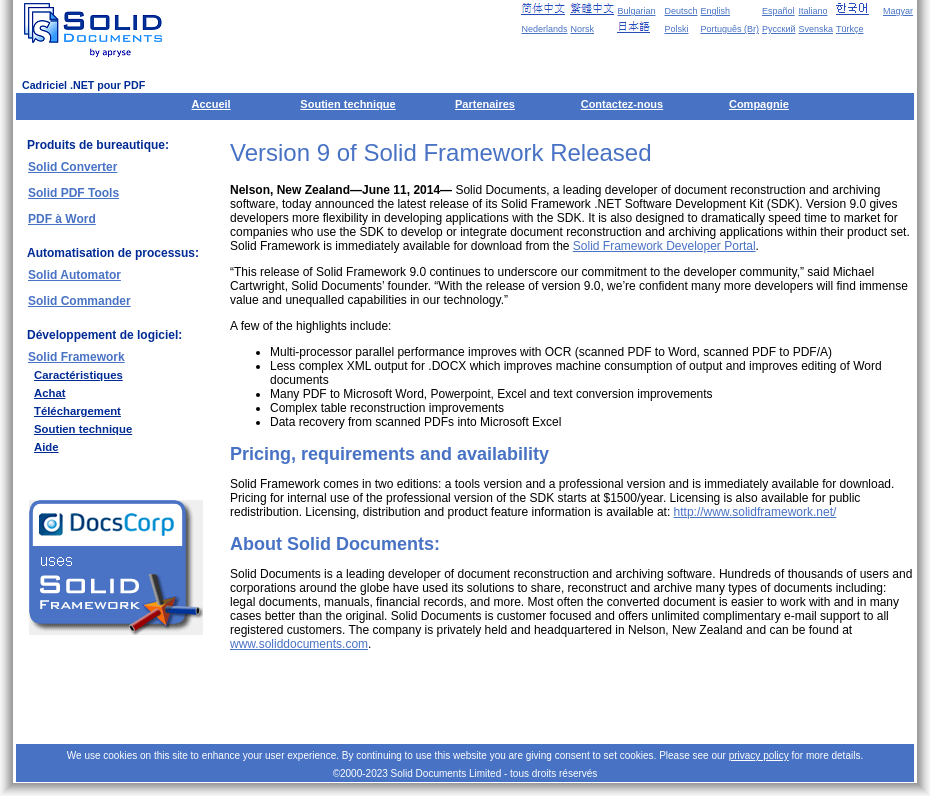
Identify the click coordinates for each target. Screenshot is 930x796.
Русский (778, 29)
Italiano (812, 11)
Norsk (582, 29)
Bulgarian (636, 11)
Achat (49, 393)
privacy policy (759, 755)
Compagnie (759, 104)
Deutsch (680, 11)
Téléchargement (77, 411)
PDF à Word (62, 219)
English (716, 11)
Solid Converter (72, 167)
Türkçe (850, 29)
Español (778, 11)
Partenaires (485, 104)
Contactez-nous (622, 104)
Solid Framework (76, 357)
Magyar (898, 11)
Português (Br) (730, 29)
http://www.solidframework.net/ (755, 512)
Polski (676, 29)
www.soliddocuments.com (299, 644)
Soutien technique (347, 104)
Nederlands (544, 29)
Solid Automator (74, 275)
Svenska (815, 29)
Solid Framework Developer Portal (664, 246)
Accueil (211, 104)
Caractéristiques (78, 375)
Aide (46, 447)
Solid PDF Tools (73, 193)
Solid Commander (79, 301)
